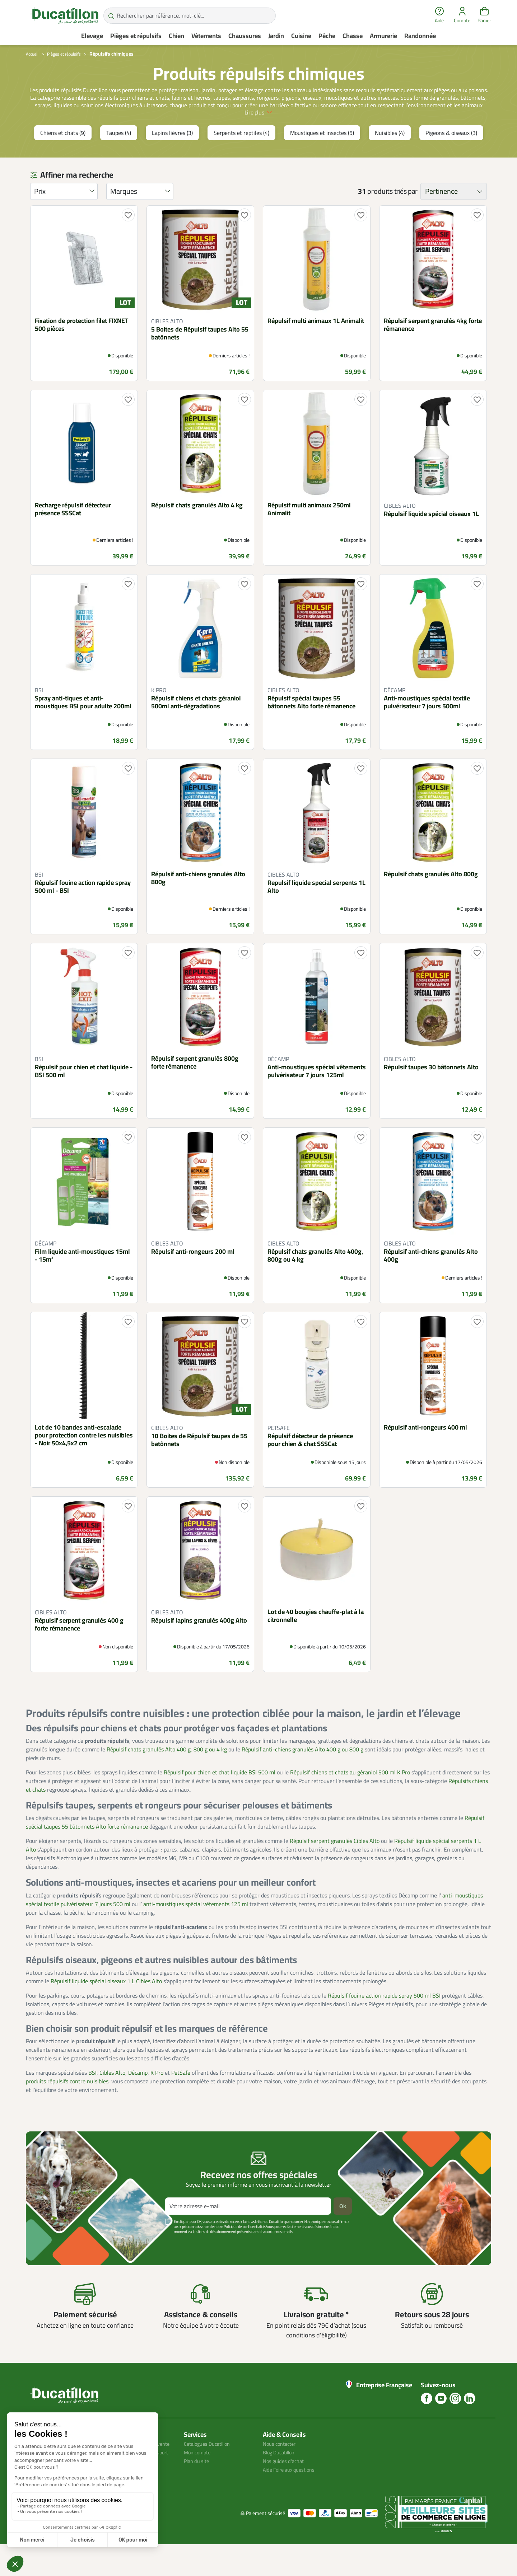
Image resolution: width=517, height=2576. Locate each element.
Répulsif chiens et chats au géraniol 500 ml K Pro (350, 1795)
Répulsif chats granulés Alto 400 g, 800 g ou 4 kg (167, 1772)
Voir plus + (50, 2265)
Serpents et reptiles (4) (241, 156)
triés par (406, 214)
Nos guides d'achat (285, 2484)
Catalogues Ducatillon (210, 2467)
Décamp (138, 2096)
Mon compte (199, 2475)
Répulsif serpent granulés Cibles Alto (334, 1864)
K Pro (156, 2096)
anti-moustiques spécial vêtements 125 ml (195, 1927)
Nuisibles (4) (390, 156)
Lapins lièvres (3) (172, 156)
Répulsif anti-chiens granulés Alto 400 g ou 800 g (302, 1772)
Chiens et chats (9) (62, 156)
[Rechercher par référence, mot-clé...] (189, 16)
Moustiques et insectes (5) (322, 156)
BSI (92, 2096)
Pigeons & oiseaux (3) (451, 156)
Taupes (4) (118, 156)
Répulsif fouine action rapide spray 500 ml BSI (384, 2018)
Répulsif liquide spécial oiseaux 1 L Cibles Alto (106, 2004)
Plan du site (198, 2484)
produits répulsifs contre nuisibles (67, 2104)
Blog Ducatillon (281, 2475)
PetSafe (180, 2096)
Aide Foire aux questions (292, 2492)
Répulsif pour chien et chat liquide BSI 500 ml (219, 1795)
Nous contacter (281, 2467)
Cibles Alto (112, 2096)
